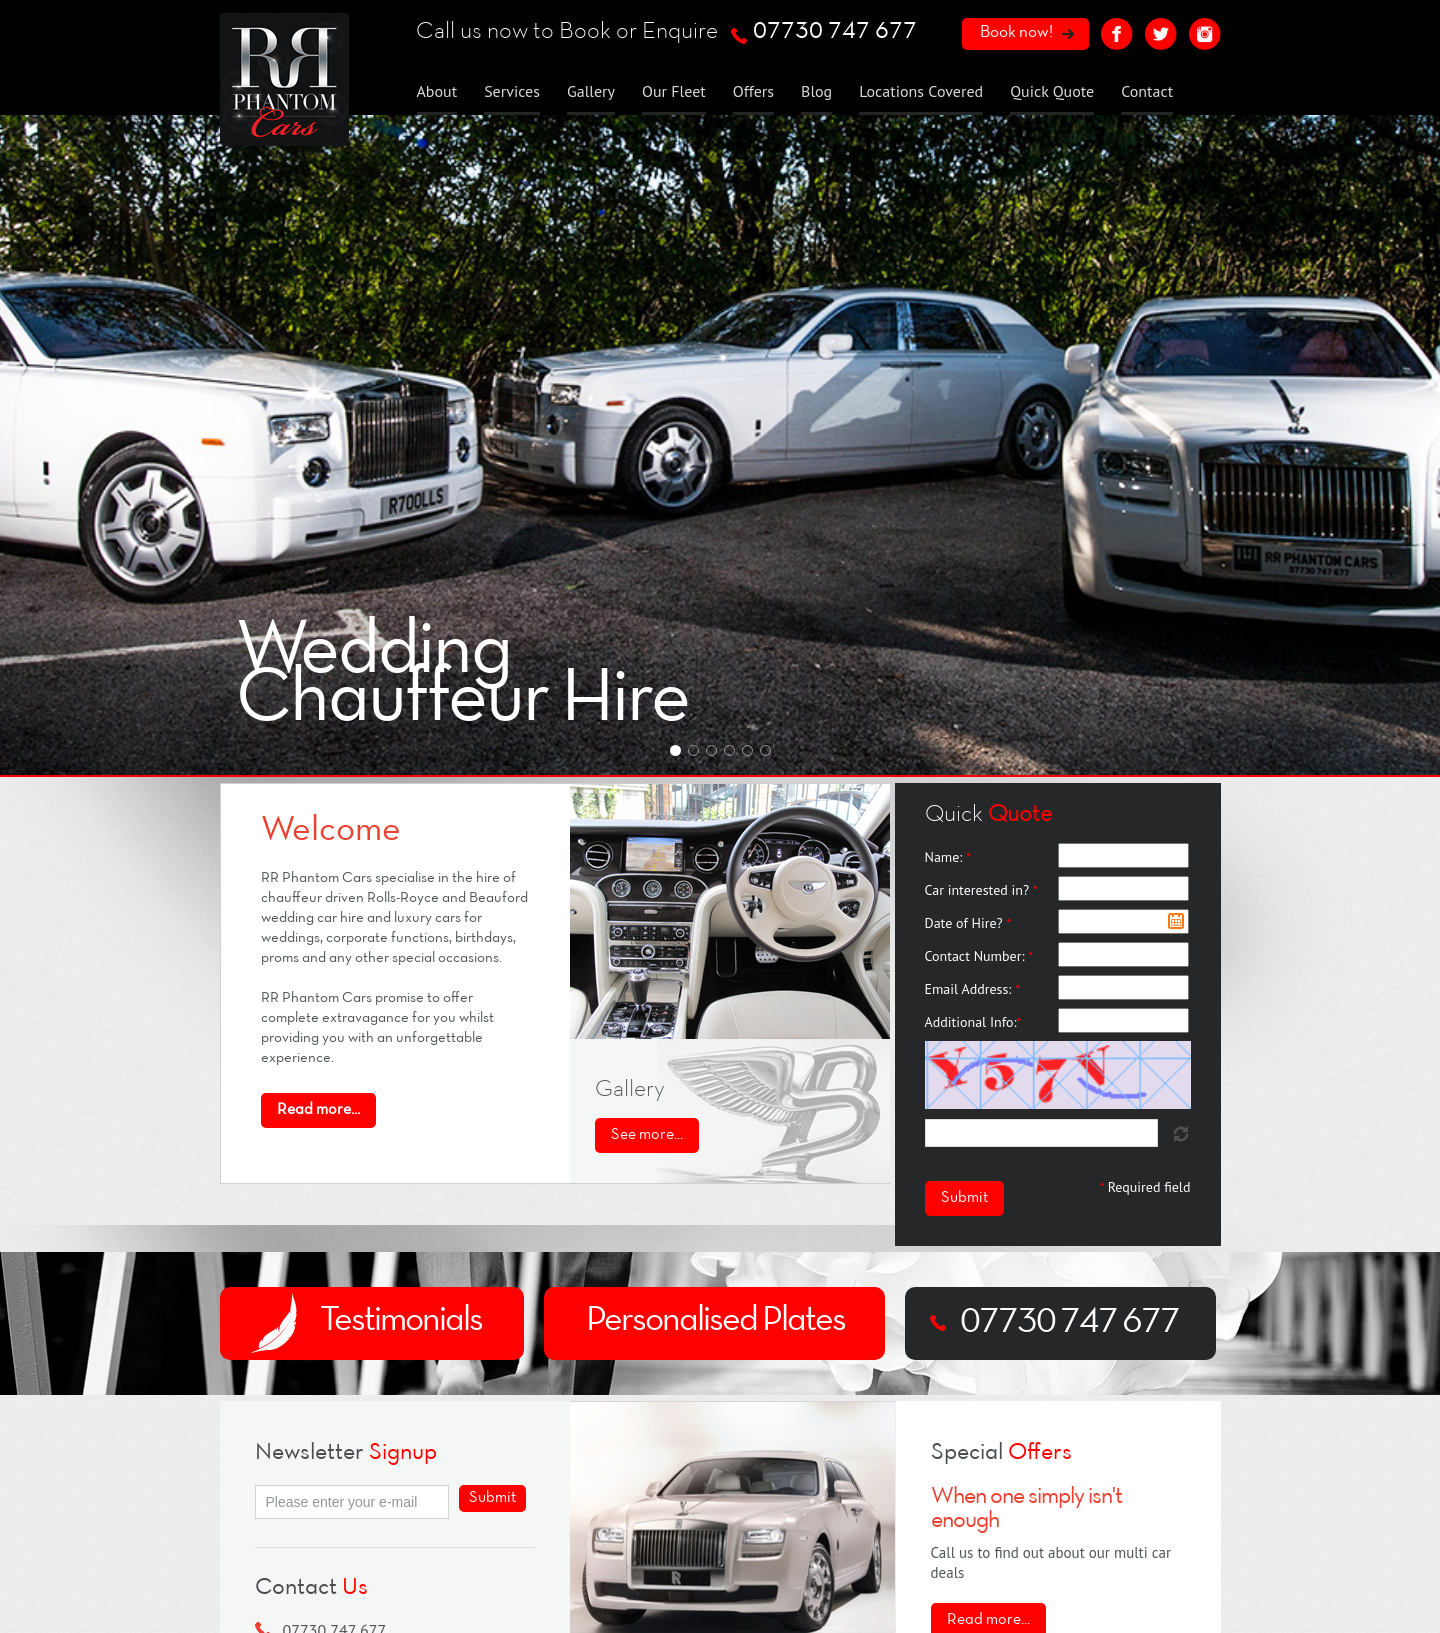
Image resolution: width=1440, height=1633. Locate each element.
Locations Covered (921, 91)
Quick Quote (1052, 91)
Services (512, 91)
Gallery (591, 91)
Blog (816, 91)
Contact (1147, 91)
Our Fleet (674, 91)
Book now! (1016, 32)
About (437, 91)
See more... (647, 1135)
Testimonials (401, 1321)
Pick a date (1176, 921)
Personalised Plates (715, 1321)
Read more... (988, 1620)
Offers (753, 91)
